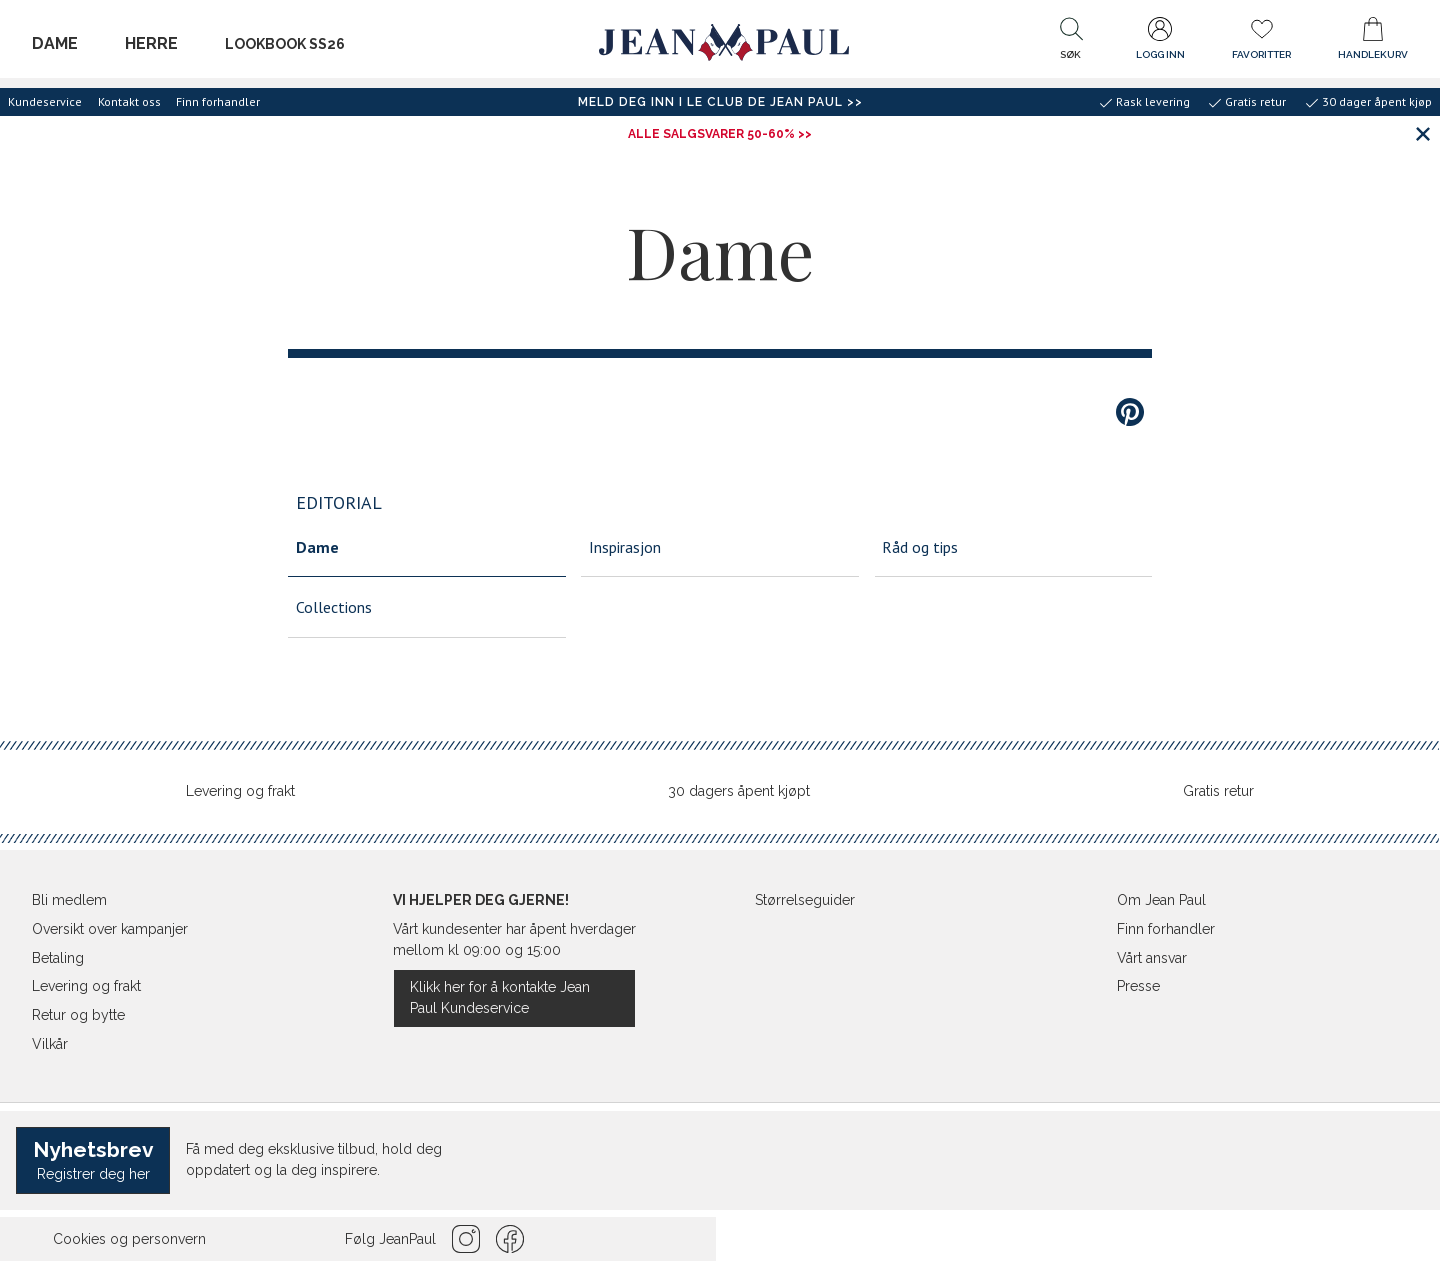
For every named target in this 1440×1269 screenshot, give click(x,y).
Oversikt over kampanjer (110, 929)
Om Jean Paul (1161, 900)
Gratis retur (1218, 791)
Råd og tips (920, 547)
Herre (151, 43)
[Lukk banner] (1422, 133)
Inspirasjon (625, 547)
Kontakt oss (129, 101)
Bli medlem (69, 900)
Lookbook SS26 (285, 44)
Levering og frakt (240, 791)
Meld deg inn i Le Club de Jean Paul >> (720, 102)
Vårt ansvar (1152, 958)
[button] (1071, 43)
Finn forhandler (218, 101)
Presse (1138, 986)
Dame (55, 43)
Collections (334, 607)
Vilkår (50, 1044)
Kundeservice (45, 101)
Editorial (339, 502)
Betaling (58, 958)
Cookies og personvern (129, 1239)
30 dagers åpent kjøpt (739, 791)
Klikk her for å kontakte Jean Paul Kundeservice (500, 997)
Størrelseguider (805, 900)
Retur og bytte (78, 1015)
